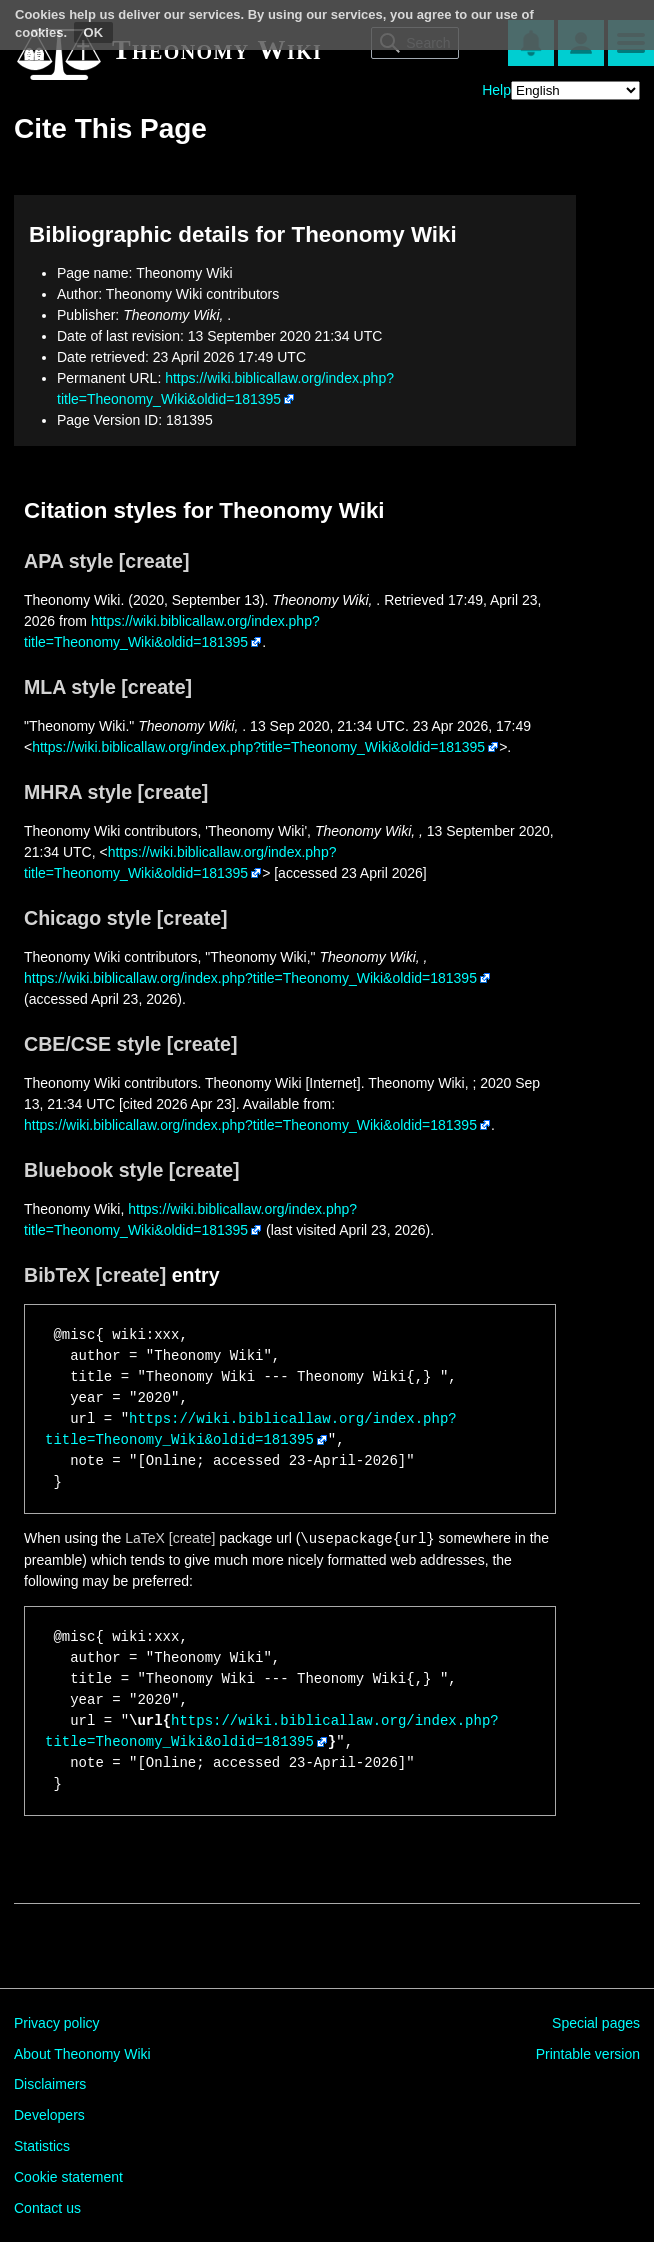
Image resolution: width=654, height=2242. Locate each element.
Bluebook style (93, 1170)
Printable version (588, 2054)
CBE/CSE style (92, 1044)
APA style (68, 561)
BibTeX (57, 1275)
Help (496, 90)
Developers (49, 2115)
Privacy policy (57, 2023)
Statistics (42, 2146)
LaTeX (145, 1539)
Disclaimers (50, 2084)
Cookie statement (68, 2177)
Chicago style (87, 918)
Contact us (47, 2208)
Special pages (596, 2023)
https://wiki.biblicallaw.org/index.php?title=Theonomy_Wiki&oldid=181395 (258, 747)
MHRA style (78, 792)
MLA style (70, 687)
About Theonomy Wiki (82, 2054)
